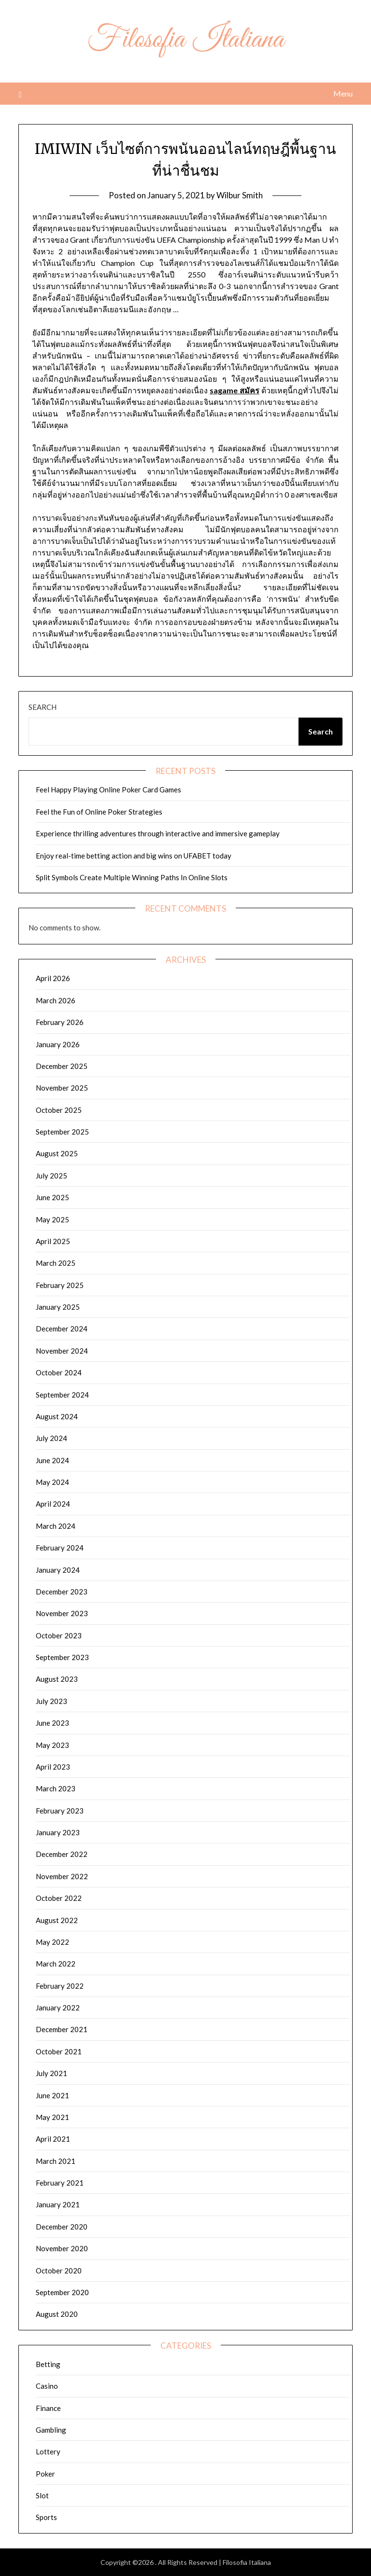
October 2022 (59, 1898)
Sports (46, 2517)
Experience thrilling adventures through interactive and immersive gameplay (158, 833)
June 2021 (52, 2095)
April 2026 (53, 978)
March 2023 (55, 1788)
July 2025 (51, 1175)
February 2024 (60, 1547)
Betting (48, 2364)
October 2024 (59, 1372)
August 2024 (57, 1416)
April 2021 (53, 2138)
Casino (47, 2386)
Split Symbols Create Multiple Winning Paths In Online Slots (132, 877)
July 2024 (51, 1438)
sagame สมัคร (234, 390)
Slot (42, 2495)
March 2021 (55, 2161)
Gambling (51, 2429)
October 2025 (59, 1110)
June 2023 (52, 1722)
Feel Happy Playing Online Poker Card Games (108, 789)
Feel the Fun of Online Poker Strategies (99, 811)
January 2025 (58, 1306)
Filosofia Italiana (185, 40)
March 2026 (55, 1000)
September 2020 (62, 2292)
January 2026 (58, 1044)
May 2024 (52, 1482)
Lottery (48, 2451)
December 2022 (61, 1854)
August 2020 (57, 2314)
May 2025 (52, 1219)
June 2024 (52, 1460)
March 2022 (55, 1963)
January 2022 (58, 2007)
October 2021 (59, 2051)
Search (43, 707)
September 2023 (62, 1657)
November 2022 (62, 1876)
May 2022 (52, 1942)
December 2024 (61, 1328)
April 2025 (53, 1241)
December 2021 (61, 2029)
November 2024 (62, 1350)
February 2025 (60, 1285)
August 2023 (57, 1679)
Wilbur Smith (239, 195)
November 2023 (62, 1613)
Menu (343, 93)
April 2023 (53, 1766)
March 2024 (55, 1526)
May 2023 (52, 1745)
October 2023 (59, 1635)
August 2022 (57, 1920)
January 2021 (58, 2204)
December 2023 (61, 1591)
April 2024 (53, 1503)
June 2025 (52, 1197)
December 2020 (61, 2226)
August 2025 (57, 1153)
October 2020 (59, 2270)
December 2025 (61, 1066)
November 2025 (62, 1087)
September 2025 (62, 1131)
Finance (48, 2408)
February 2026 (60, 1022)
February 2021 (60, 2182)
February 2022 (60, 1985)
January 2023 (58, 1832)
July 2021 (51, 2073)
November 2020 (62, 2248)
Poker (45, 2473)
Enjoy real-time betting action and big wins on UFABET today (133, 855)
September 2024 (62, 1394)
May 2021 (52, 2117)
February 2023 (60, 1810)
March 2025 (55, 1263)
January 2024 (58, 1569)
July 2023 (51, 1701)
